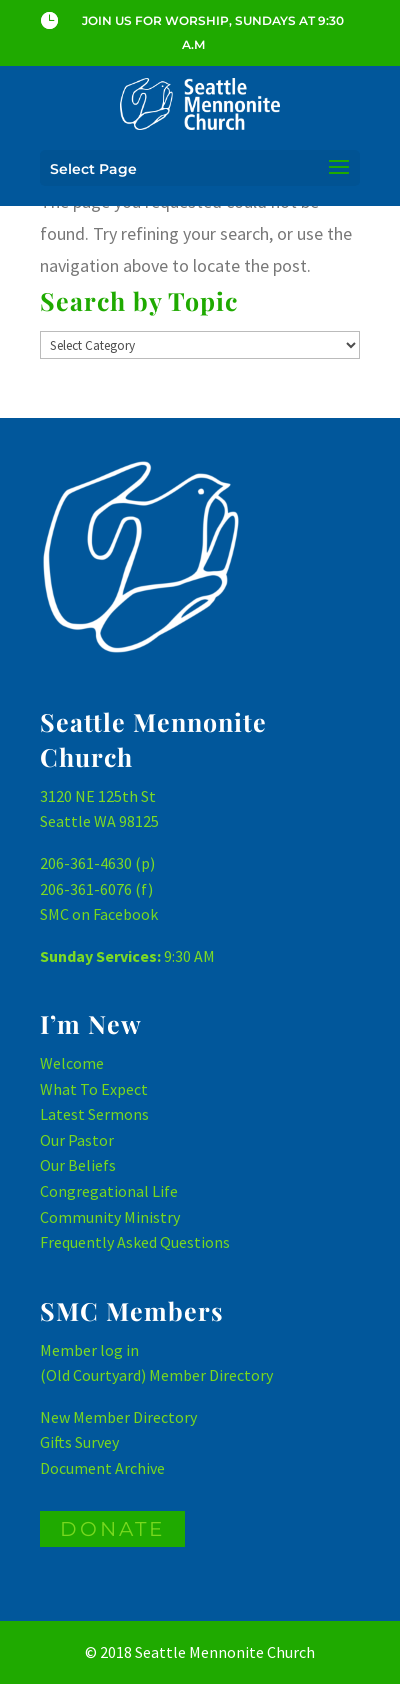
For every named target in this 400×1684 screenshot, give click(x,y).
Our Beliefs (78, 1165)
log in (119, 1350)
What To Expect (94, 1089)
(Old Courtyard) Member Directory (156, 1375)
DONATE (112, 1529)
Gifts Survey (79, 1442)
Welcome (72, 1063)
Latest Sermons (94, 1114)
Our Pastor (77, 1140)
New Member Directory (118, 1417)
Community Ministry (110, 1217)
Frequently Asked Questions (135, 1242)
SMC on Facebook (99, 914)
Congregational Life (109, 1191)
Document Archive (102, 1468)
